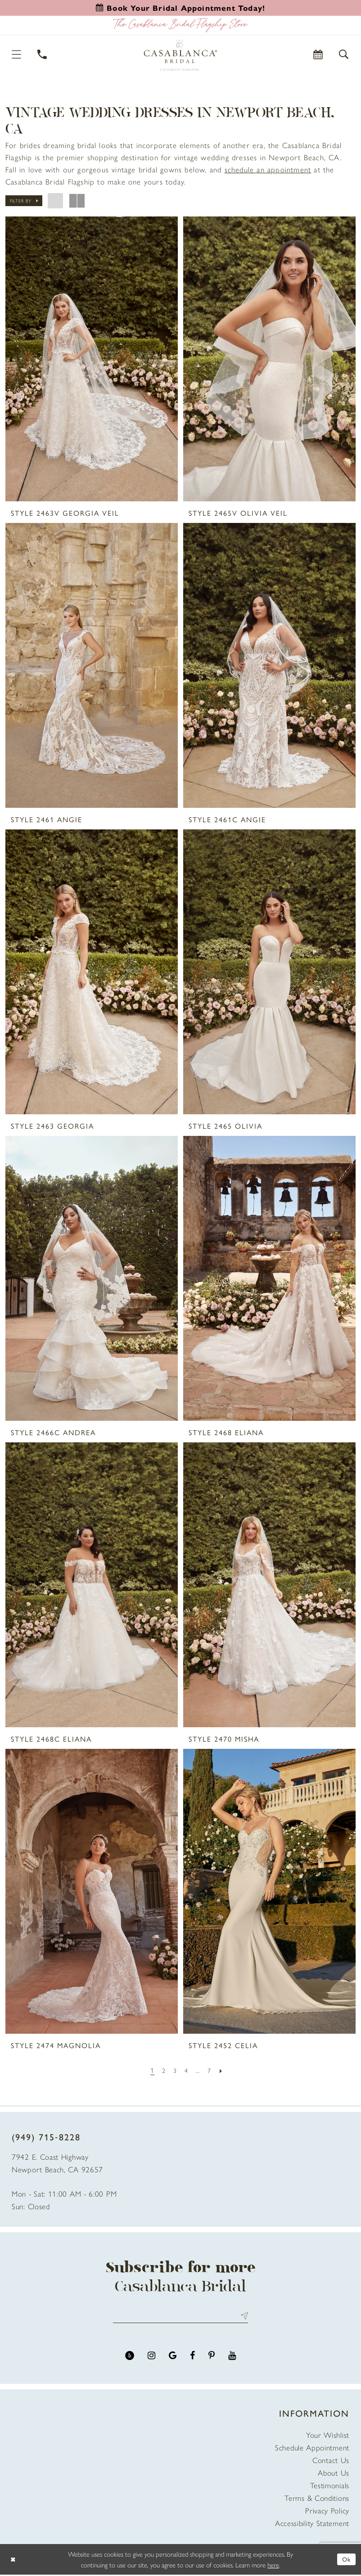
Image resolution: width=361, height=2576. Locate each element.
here (273, 2566)
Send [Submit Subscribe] (242, 2316)
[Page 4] (186, 2070)
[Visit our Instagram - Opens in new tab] (151, 2357)
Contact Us (330, 2461)
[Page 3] (174, 2070)
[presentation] (91, 358)
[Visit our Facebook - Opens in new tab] (192, 2357)
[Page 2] (162, 2070)
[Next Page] (224, 2070)
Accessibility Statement (312, 2524)
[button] (17, 54)
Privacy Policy (327, 2511)
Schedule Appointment (312, 2448)
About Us (333, 2473)
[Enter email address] (180, 2316)
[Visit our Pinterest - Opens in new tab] (211, 2357)
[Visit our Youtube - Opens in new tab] (232, 2357)
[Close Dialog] (13, 2561)
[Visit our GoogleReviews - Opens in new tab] (172, 2357)
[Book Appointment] (318, 54)
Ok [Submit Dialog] (346, 2560)
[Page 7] (211, 2070)
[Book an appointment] (180, 7)
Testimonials (329, 2486)
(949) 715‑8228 (46, 2136)
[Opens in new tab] (268, 169)
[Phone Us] (42, 54)
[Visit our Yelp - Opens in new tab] (129, 2357)
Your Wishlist (327, 2436)
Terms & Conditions (316, 2499)
